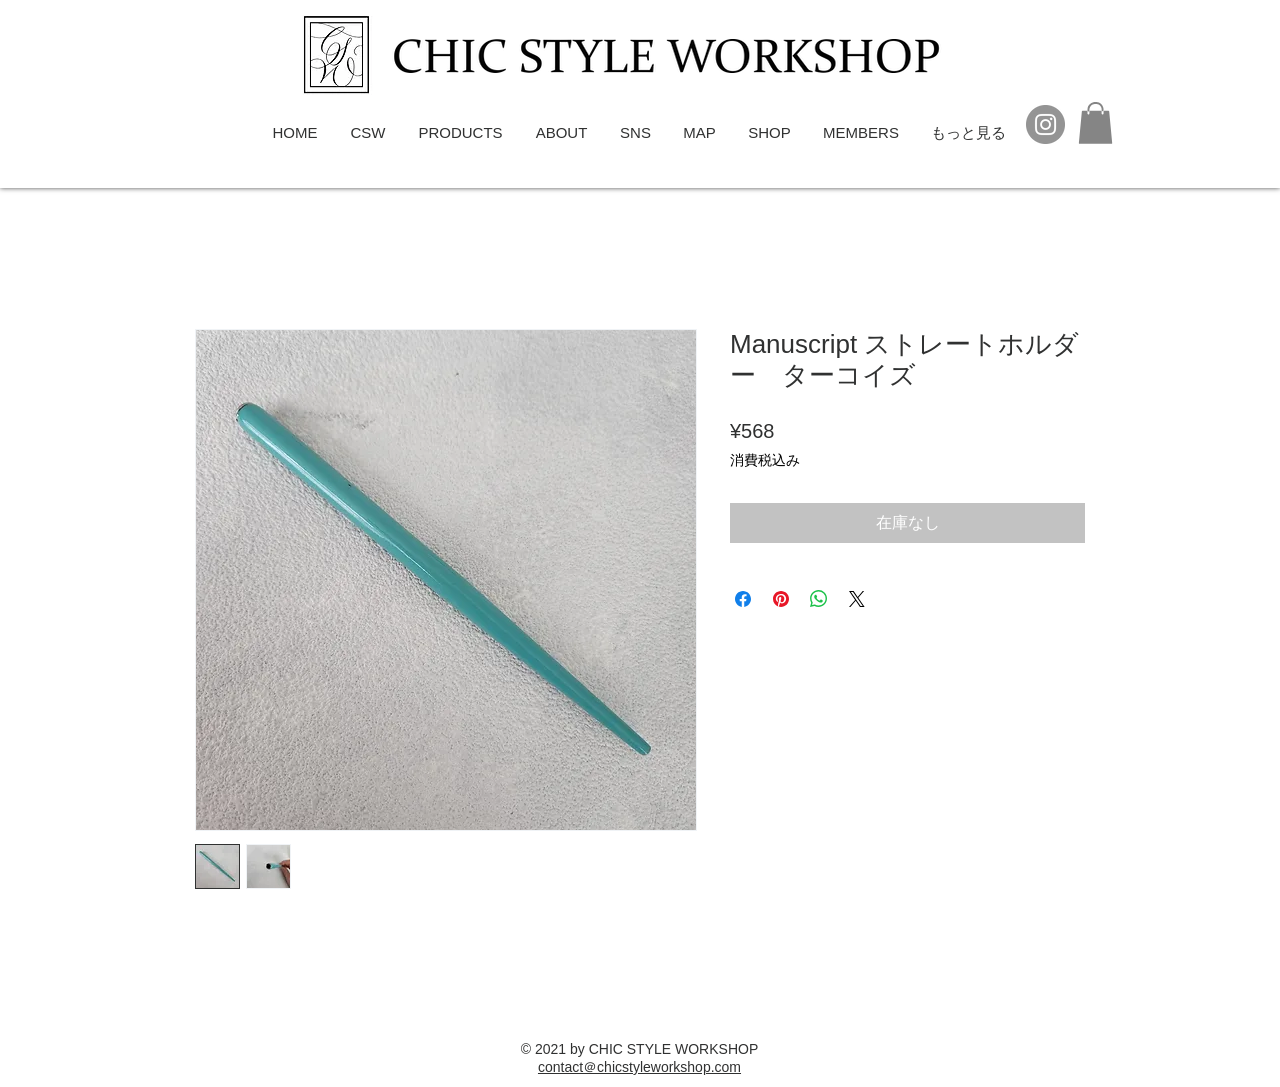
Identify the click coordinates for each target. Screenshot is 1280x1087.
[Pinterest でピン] (781, 599)
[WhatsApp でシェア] (819, 599)
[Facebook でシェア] (743, 599)
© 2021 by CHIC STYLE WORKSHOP (640, 1049)
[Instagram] (1045, 124)
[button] (1095, 123)
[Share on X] (857, 599)
